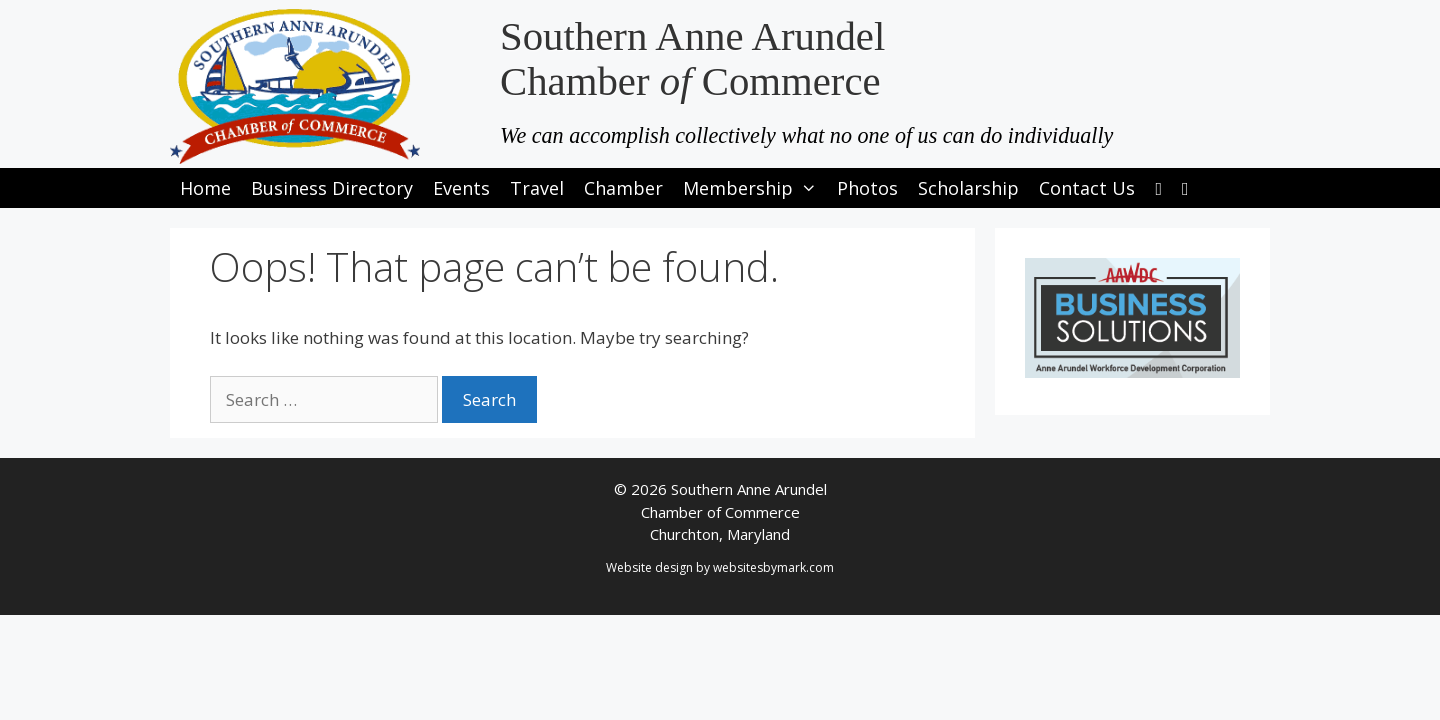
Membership (755, 188)
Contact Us (1087, 188)
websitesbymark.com (773, 567)
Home (205, 188)
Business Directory (332, 188)
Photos (867, 188)
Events (461, 188)
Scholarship (968, 188)
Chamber (623, 188)
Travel (537, 188)
